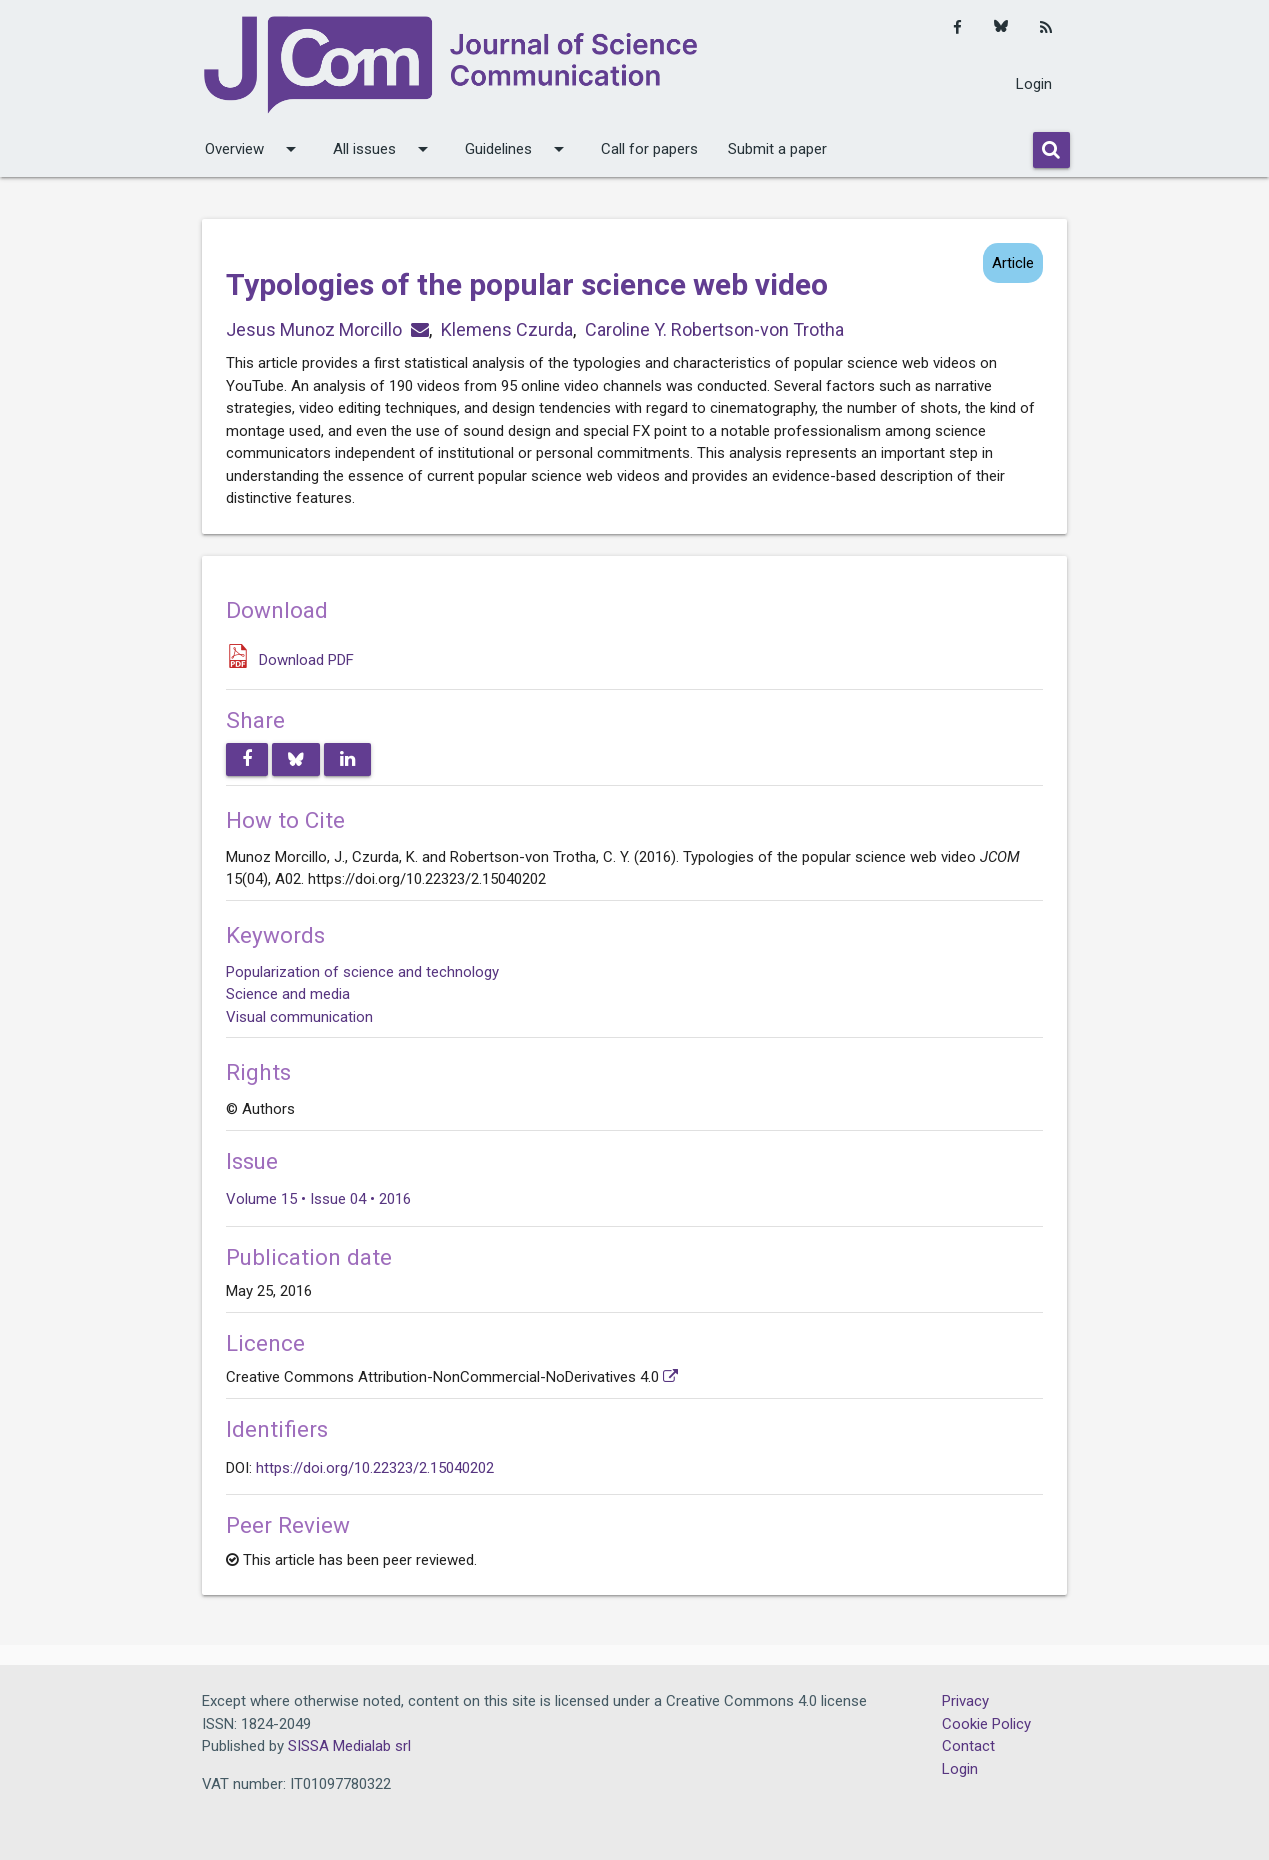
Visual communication (299, 1017)
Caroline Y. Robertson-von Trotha (714, 329)
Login (1034, 84)
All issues (384, 149)
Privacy (965, 1701)
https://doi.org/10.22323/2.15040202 (375, 1468)
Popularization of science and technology (362, 972)
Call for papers (649, 149)
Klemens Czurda (507, 329)
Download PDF (306, 660)
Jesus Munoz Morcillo (314, 329)
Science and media (288, 994)
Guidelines (518, 149)
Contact (968, 1746)
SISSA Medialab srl (349, 1746)
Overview (254, 149)
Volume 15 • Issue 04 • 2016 (318, 1199)
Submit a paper (777, 149)
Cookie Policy (986, 1724)
